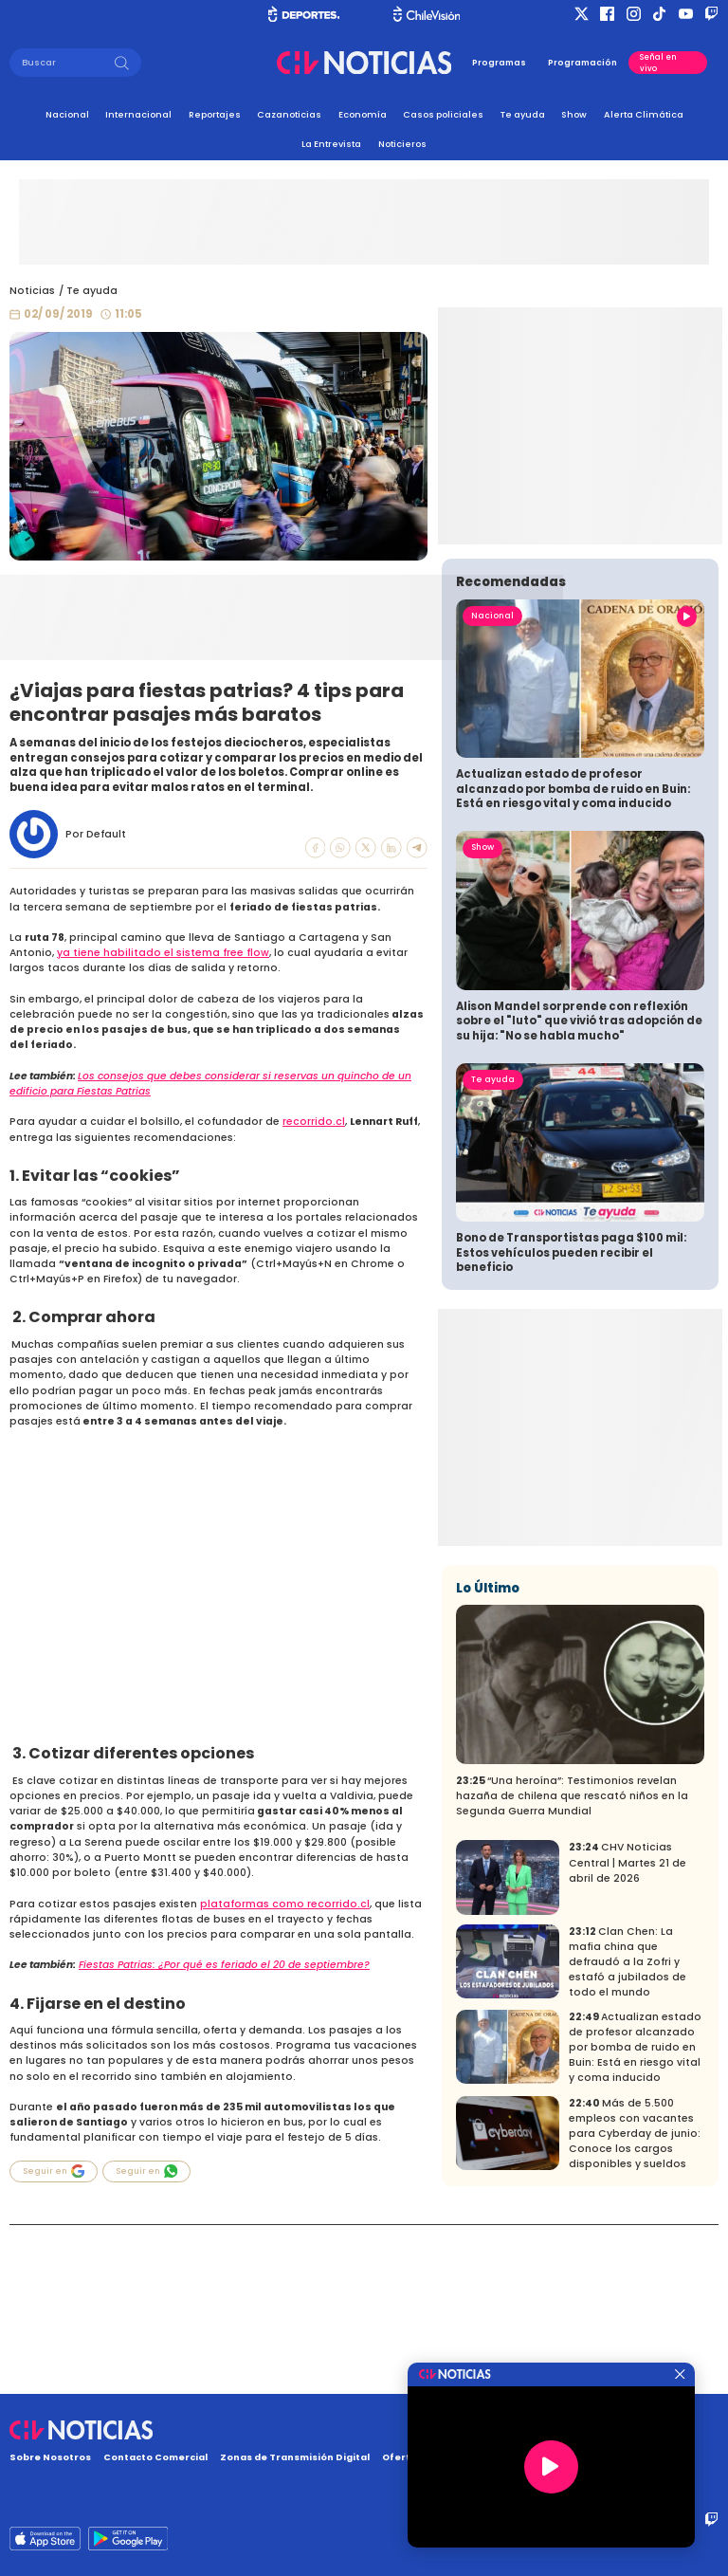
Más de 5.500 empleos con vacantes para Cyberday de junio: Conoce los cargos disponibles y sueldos (635, 2302)
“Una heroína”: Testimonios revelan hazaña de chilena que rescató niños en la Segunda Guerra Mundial (572, 1964)
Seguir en (54, 2171)
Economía (362, 114)
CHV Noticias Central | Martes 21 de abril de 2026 (627, 2031)
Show (574, 114)
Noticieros (402, 144)
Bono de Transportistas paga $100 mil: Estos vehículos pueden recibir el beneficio (571, 1421)
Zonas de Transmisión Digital (295, 2457)
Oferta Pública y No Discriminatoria (472, 2457)
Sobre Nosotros (50, 2457)
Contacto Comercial (155, 2457)
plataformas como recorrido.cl (285, 1904)
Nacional (67, 114)
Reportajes (215, 114)
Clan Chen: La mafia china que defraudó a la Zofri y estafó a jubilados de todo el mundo (627, 2130)
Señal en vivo (658, 62)
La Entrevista (331, 144)
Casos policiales (443, 114)
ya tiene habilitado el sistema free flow (163, 953)
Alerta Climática (643, 114)
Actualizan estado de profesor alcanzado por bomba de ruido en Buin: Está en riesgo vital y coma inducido (573, 957)
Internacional (138, 114)
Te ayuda (522, 114)
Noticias (32, 291)
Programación (582, 62)
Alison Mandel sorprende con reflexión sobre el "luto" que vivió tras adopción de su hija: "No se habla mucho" (579, 1190)
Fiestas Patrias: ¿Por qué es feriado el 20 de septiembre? (224, 1965)
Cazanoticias (289, 114)
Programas (499, 62)
